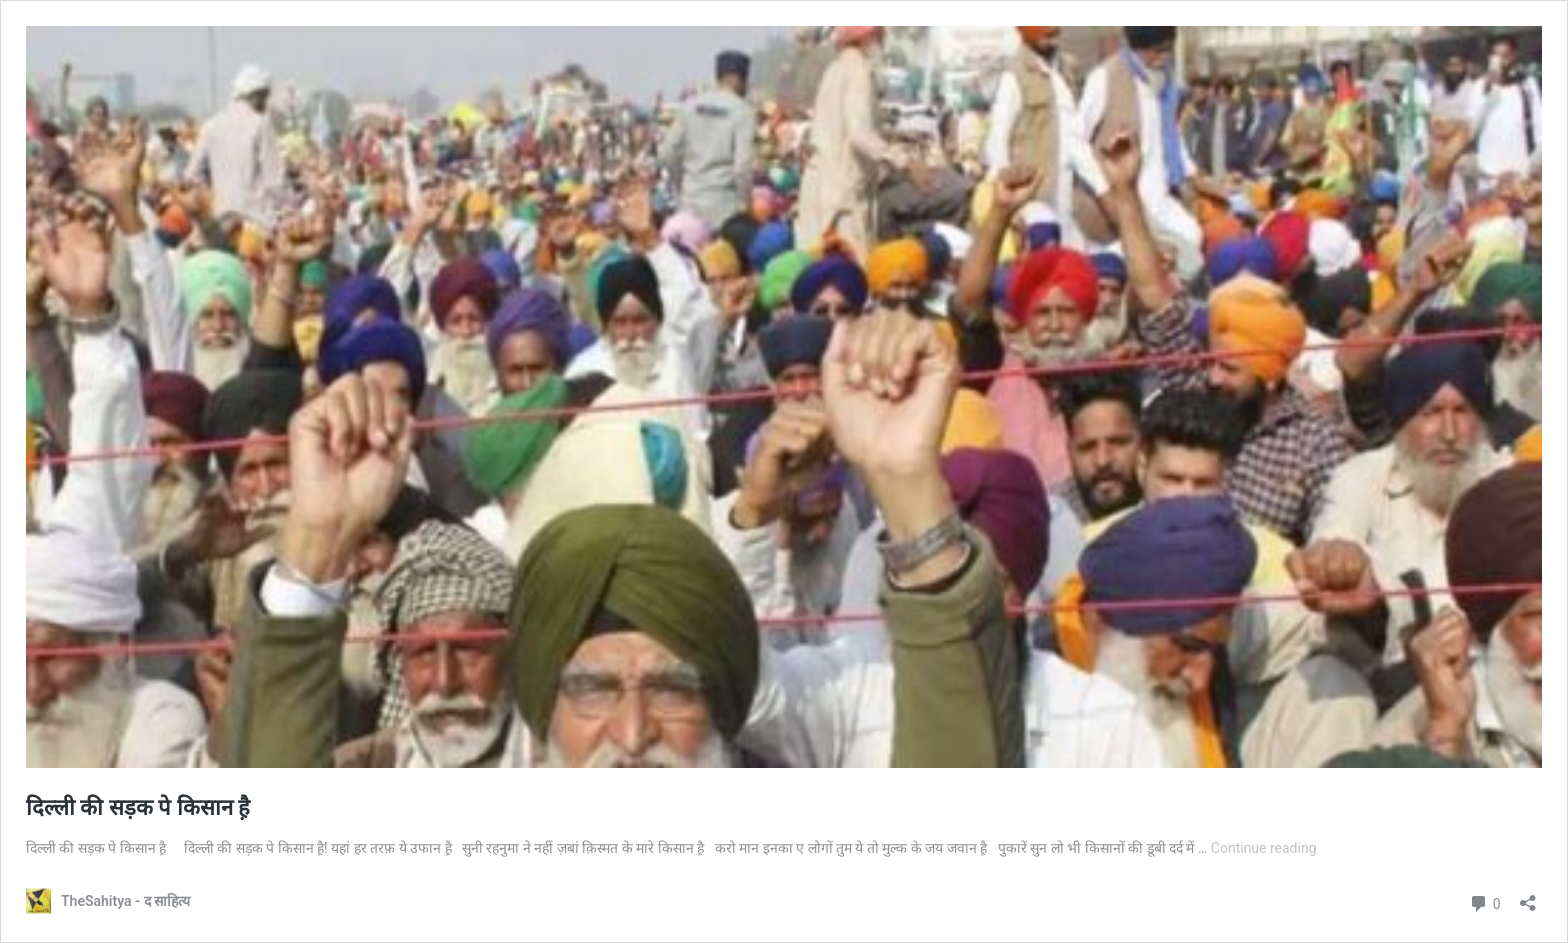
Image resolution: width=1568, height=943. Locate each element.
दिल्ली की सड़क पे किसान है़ (138, 807)
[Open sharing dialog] (1528, 896)
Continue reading (1264, 848)
